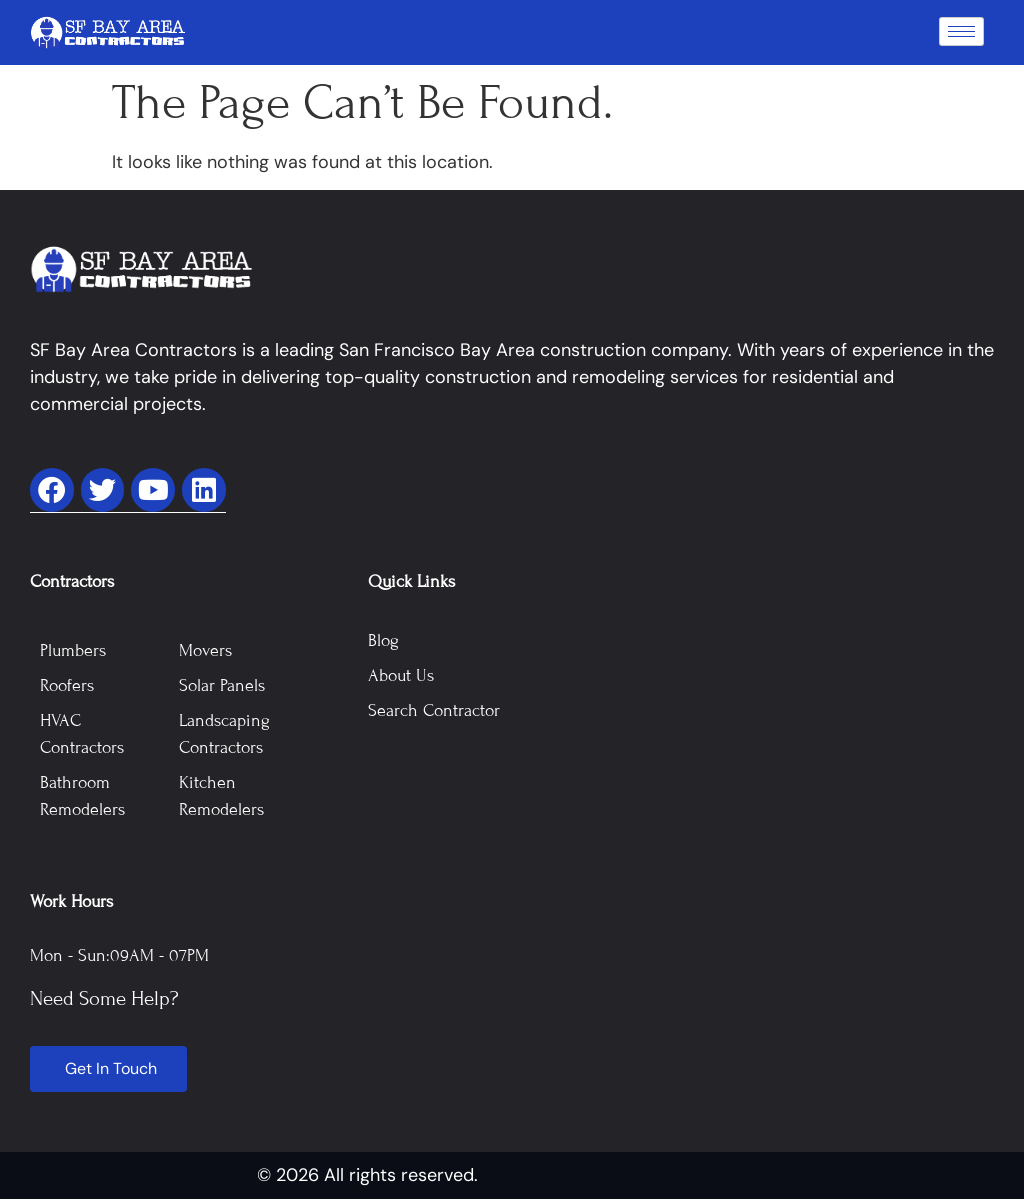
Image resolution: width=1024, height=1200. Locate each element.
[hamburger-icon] (961, 31)
